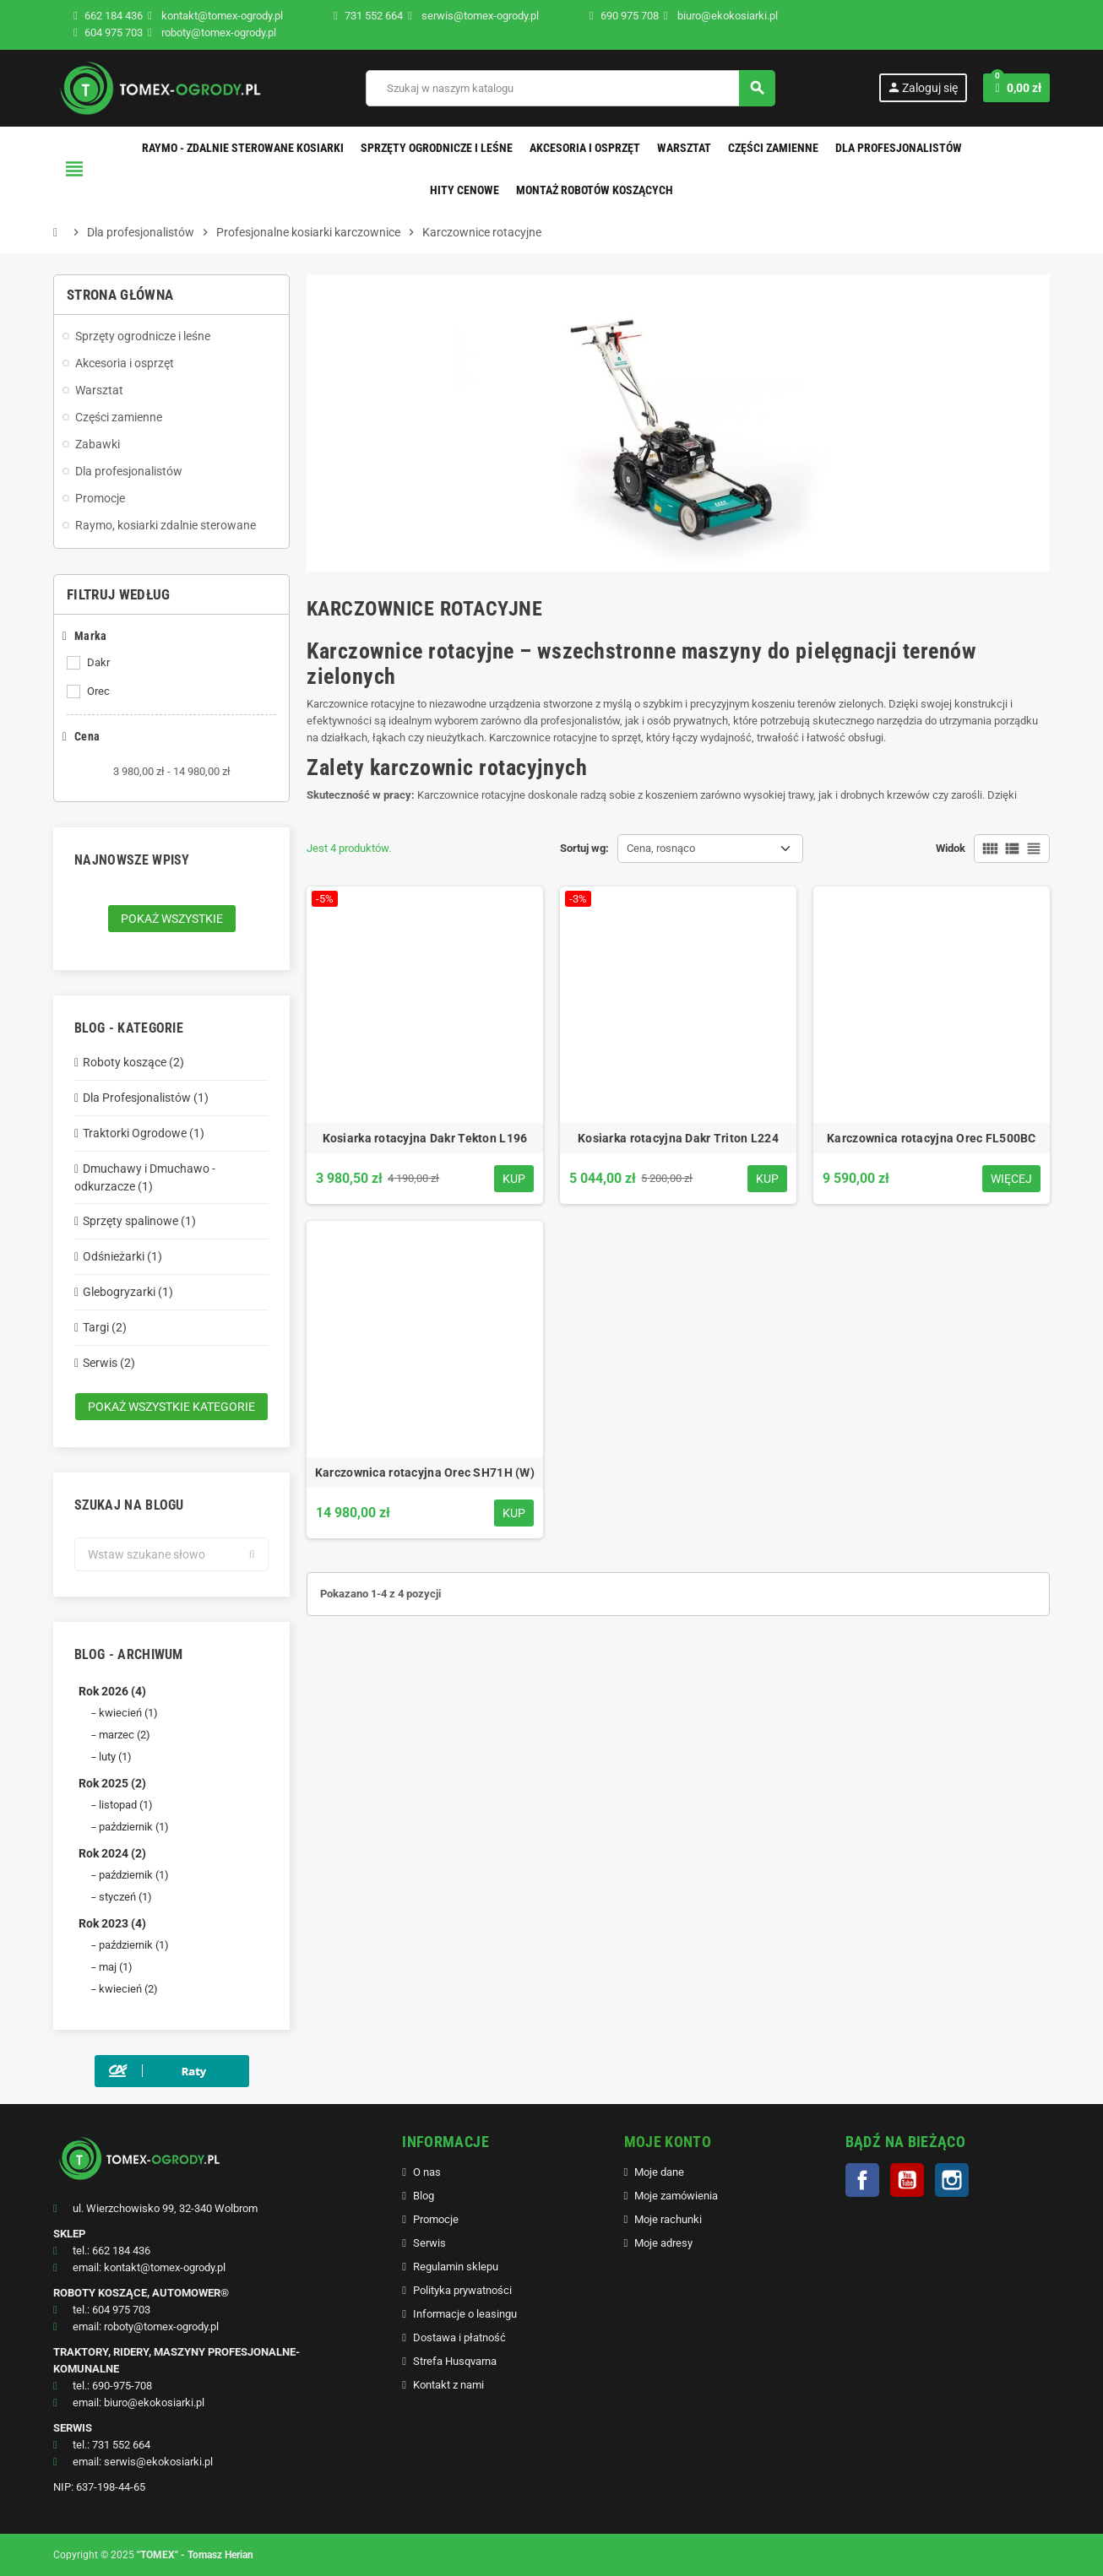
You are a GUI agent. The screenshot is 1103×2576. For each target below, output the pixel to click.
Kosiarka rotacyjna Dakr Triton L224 (678, 1138)
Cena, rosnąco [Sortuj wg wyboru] (661, 848)
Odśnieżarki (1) (122, 1256)
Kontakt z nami (448, 2384)
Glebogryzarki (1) (128, 1292)
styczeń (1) (125, 1896)
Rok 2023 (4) (112, 1923)
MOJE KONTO (668, 2141)
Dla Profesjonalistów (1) (146, 1097)
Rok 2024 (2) (112, 1853)
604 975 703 (113, 32)
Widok (950, 848)
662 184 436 (113, 15)
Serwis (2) (109, 1362)
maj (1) (116, 1966)
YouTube (907, 2180)
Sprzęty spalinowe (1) (139, 1221)
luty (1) (115, 1756)
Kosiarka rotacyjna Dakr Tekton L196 (425, 1138)
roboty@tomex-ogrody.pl (212, 32)
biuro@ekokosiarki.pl (721, 15)
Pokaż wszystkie (172, 918)
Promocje (436, 2219)
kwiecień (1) (128, 1712)
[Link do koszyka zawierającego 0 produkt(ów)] (1016, 87)
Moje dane (659, 2172)
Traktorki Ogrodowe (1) (143, 1133)
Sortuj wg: (584, 848)
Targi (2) (105, 1327)
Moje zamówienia (676, 2195)
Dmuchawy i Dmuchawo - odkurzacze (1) (144, 1177)
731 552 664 (374, 15)
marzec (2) (124, 1734)
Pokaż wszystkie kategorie (171, 1406)
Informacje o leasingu (465, 2314)
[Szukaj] (570, 88)
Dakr (98, 662)
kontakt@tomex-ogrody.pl (215, 15)
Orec (98, 691)
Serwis (429, 2243)
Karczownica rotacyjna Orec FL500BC (931, 1138)
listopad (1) (126, 1804)
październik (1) (134, 1826)
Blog (423, 2195)
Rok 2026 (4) (112, 1691)
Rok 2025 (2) (112, 1783)
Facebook (862, 2180)
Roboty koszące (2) (133, 1062)
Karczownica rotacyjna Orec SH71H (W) (425, 1472)
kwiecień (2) (128, 1988)
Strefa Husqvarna (455, 2361)
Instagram (952, 2180)
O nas (427, 2172)
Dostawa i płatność (459, 2337)
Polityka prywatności (462, 2290)
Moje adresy (663, 2243)
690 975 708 (629, 15)
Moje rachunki (668, 2219)
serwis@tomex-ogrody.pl (473, 15)
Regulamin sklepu (455, 2266)
